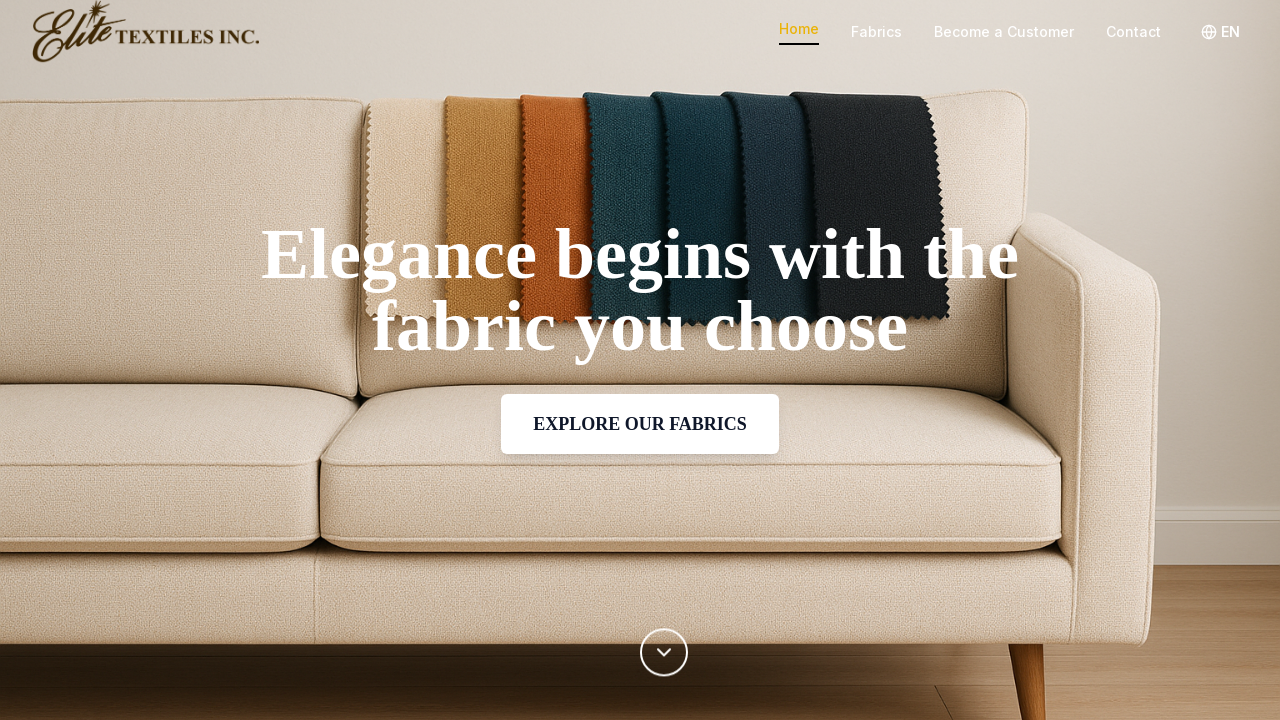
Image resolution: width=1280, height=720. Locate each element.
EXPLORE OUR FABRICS (640, 424)
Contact (1133, 31)
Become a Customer (1004, 31)
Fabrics (876, 31)
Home (799, 28)
